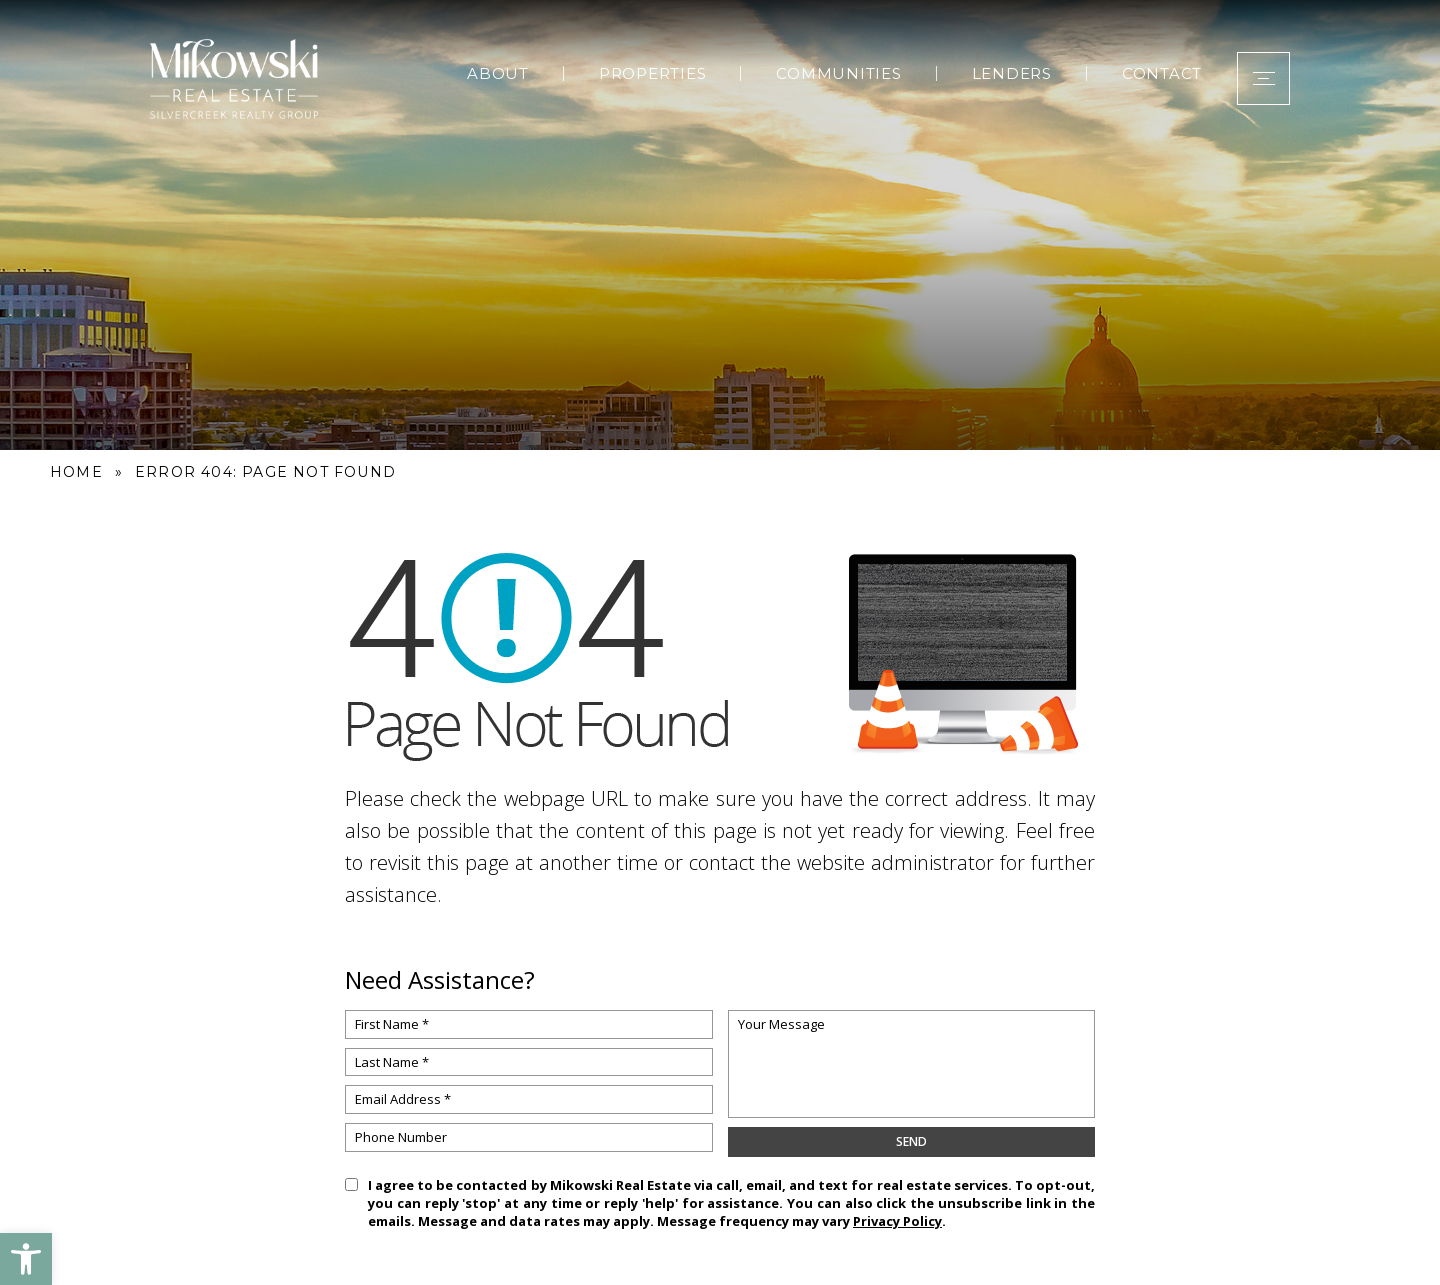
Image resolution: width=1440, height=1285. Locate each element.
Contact (1162, 73)
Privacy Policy (897, 1221)
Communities (838, 73)
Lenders (1012, 73)
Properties (653, 73)
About (498, 73)
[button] (26, 1259)
